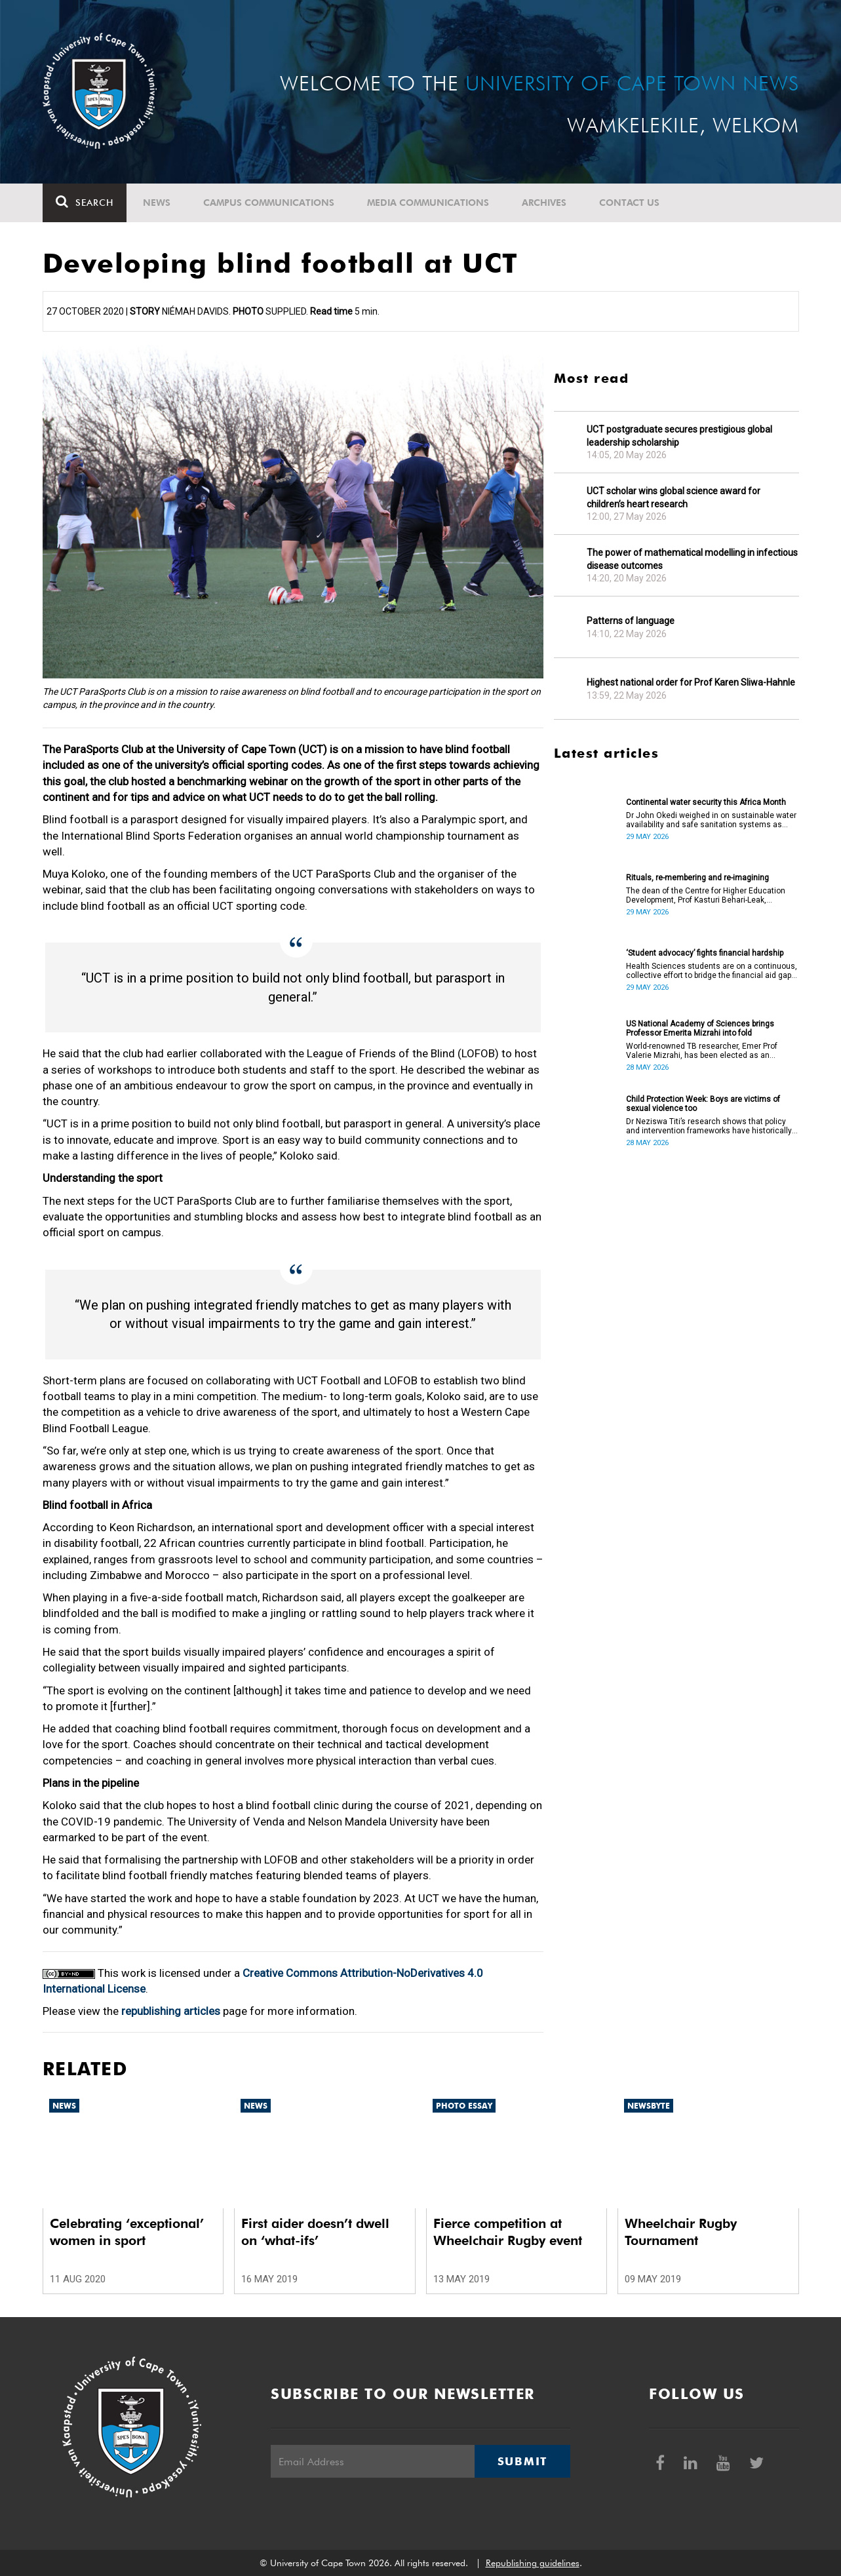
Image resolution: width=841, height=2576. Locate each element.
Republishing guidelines (532, 2563)
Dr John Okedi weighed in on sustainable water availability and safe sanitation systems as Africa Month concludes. (711, 820)
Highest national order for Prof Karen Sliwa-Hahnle (691, 682)
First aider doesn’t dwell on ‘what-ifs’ (315, 2231)
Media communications (428, 202)
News (156, 202)
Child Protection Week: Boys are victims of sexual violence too (703, 1104)
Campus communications (268, 202)
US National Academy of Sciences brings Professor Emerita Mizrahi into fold (700, 1028)
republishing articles (170, 2011)
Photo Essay (464, 2106)
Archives (544, 202)
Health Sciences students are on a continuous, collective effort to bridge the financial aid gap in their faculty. (711, 971)
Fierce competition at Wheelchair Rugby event (507, 2231)
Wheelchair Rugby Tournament (681, 2231)
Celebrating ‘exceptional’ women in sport (127, 2231)
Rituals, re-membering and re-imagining (697, 877)
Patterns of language (631, 620)
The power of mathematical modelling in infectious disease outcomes (692, 559)
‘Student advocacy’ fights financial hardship (704, 953)
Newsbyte (648, 2106)
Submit (522, 2461)
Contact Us (629, 202)
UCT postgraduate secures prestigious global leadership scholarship (679, 436)
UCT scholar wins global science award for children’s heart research (673, 497)
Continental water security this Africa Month (706, 802)
